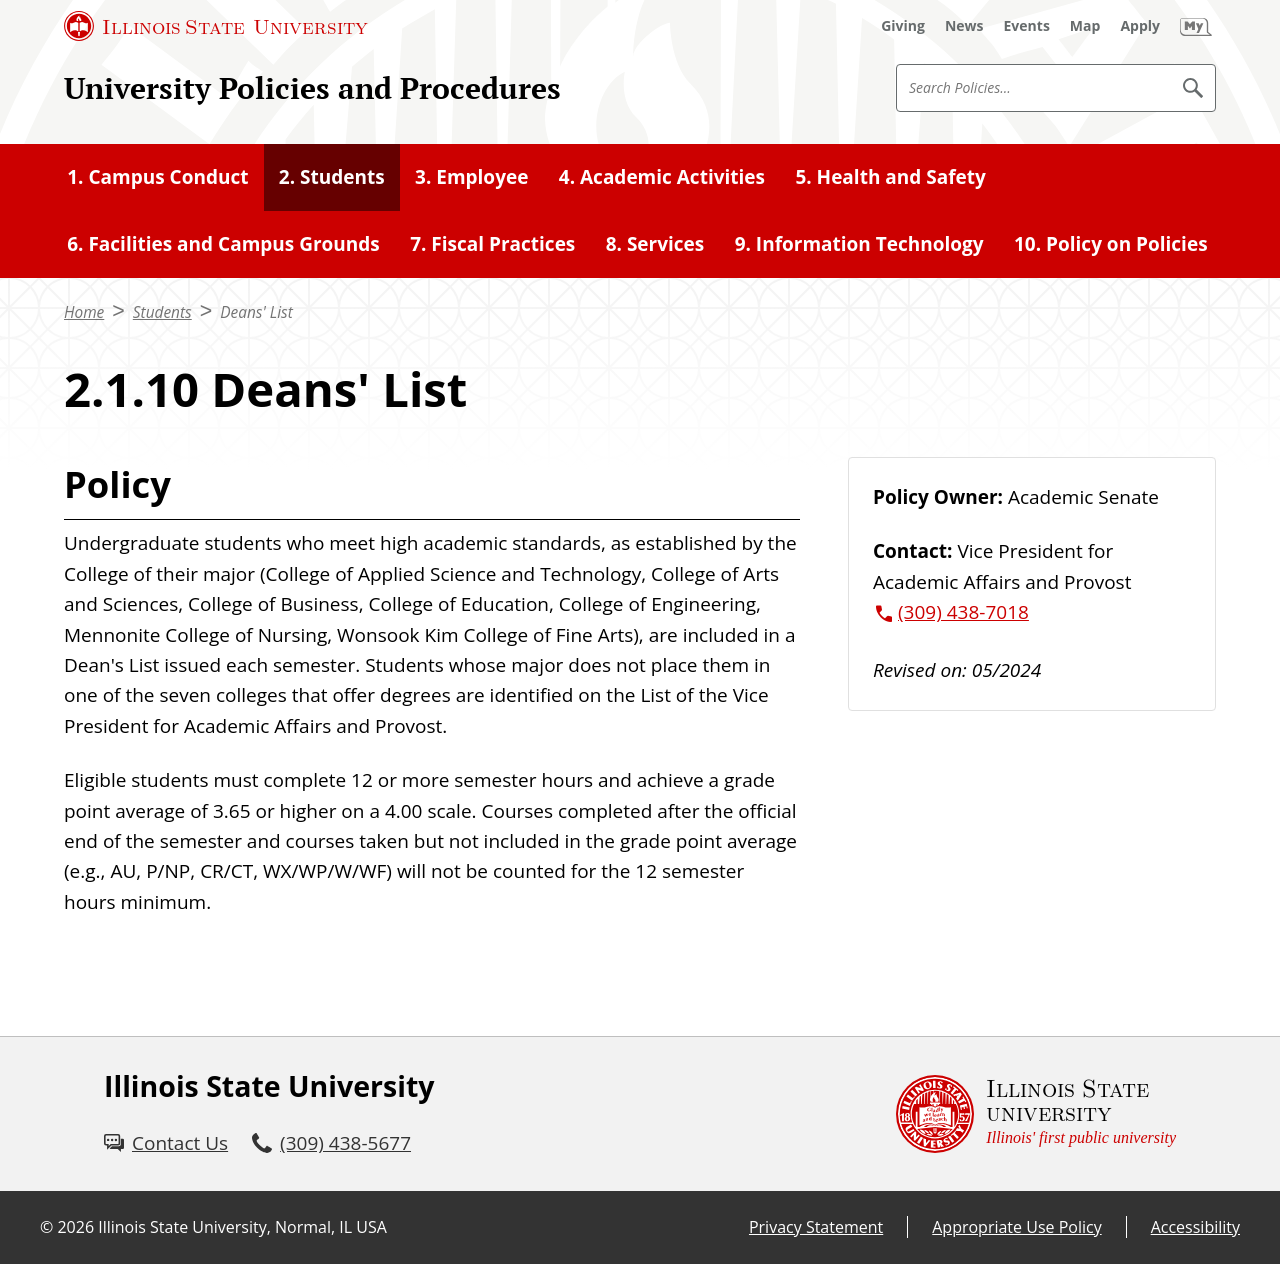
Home (84, 312)
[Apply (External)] (1140, 26)
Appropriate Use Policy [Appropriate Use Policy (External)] (1016, 1227)
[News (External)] (964, 26)
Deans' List (256, 312)
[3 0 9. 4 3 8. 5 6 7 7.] (331, 1143)
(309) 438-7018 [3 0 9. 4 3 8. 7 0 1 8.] (963, 612)
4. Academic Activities (662, 177)
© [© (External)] (46, 1227)
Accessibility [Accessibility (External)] (1195, 1227)
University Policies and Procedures (312, 87)
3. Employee (471, 177)
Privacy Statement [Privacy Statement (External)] (816, 1227)
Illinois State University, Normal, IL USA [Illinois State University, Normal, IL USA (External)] (242, 1227)
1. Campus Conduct (157, 177)
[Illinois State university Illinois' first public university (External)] (1036, 1114)
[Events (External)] (1027, 26)
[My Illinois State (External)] (1196, 26)
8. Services (655, 244)
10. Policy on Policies (1111, 244)
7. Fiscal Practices (492, 244)
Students (162, 312)
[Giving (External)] (903, 26)
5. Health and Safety (890, 177)
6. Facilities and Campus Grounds (223, 244)
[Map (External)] (1085, 26)
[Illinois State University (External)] (216, 26)
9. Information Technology (859, 244)
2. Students (332, 177)
